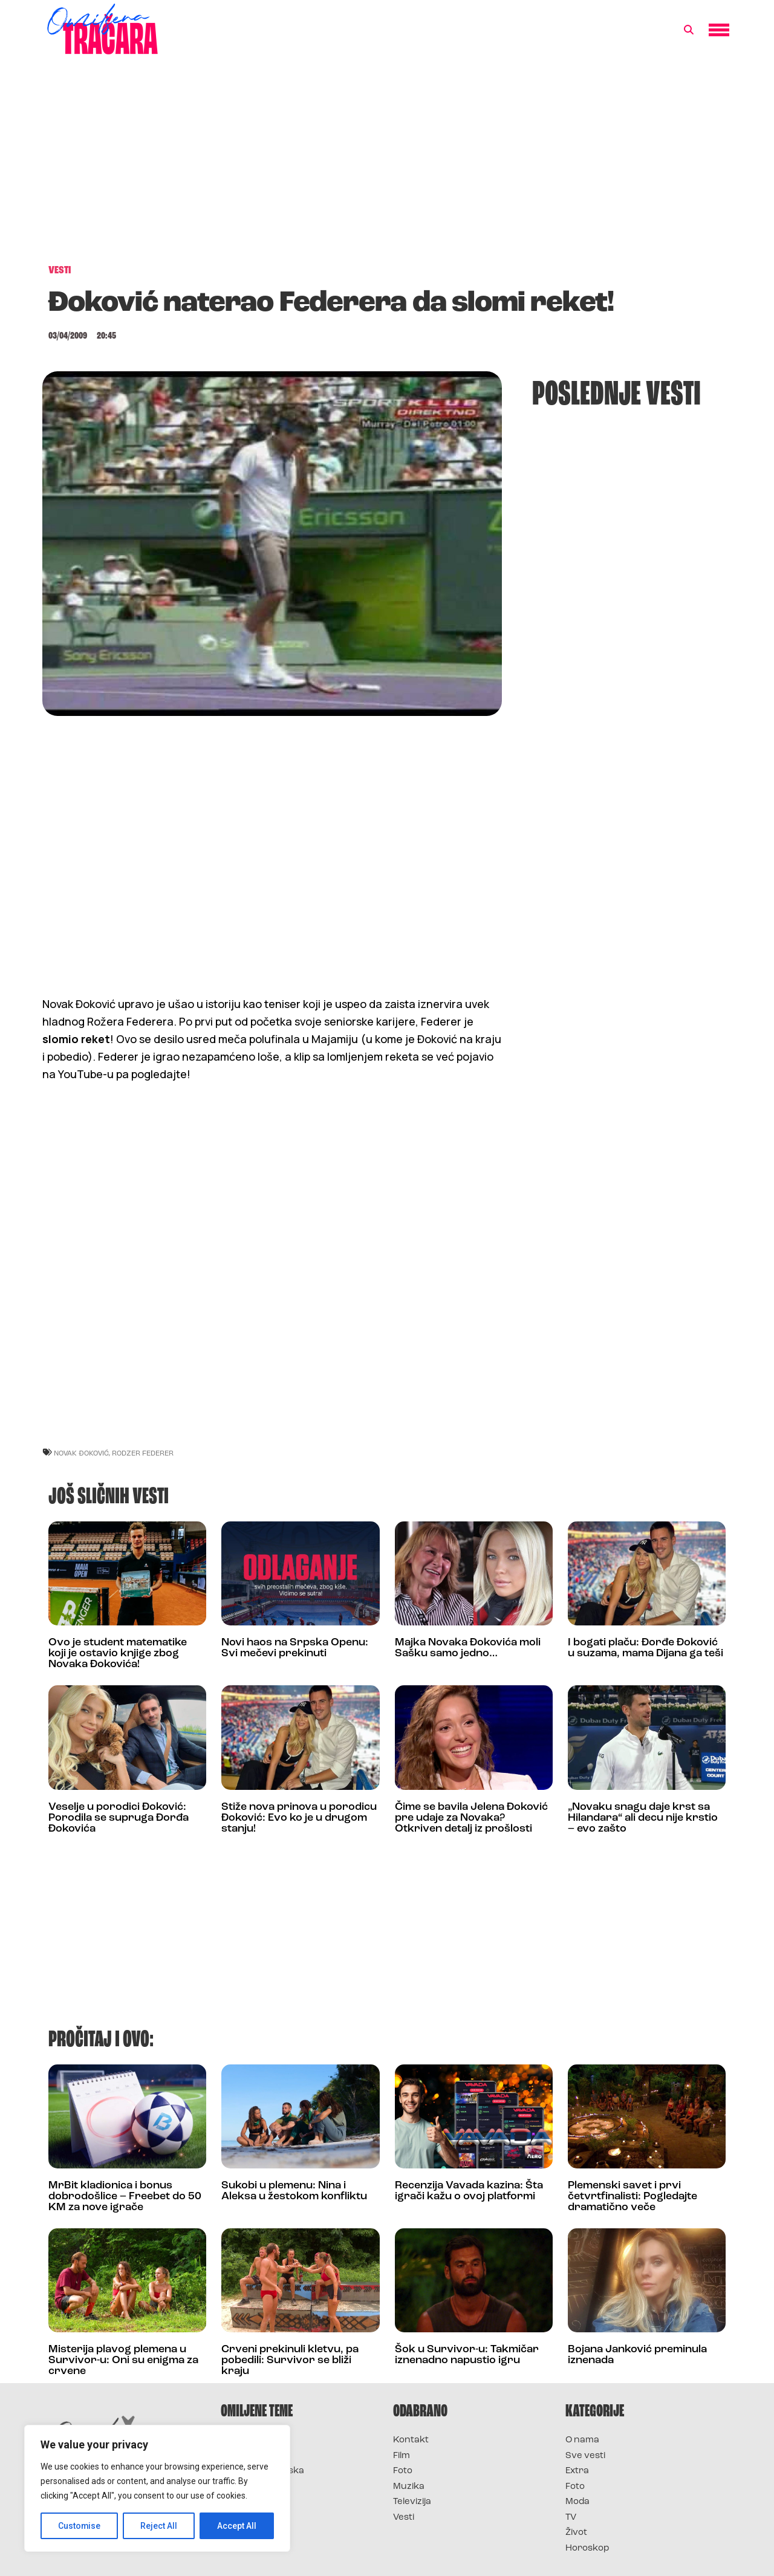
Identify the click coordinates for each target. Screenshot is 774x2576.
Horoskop (587, 2548)
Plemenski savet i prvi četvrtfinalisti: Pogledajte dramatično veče (632, 2196)
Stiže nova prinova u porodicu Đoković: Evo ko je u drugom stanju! (299, 1818)
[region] (157, 2488)
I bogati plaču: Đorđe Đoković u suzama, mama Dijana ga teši (645, 1648)
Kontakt (411, 2440)
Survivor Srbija (254, 2486)
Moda (577, 2501)
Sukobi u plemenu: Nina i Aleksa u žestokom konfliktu (294, 2191)
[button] (688, 30)
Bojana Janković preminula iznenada (637, 2355)
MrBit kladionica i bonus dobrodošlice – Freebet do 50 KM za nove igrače (124, 2196)
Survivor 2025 (252, 2456)
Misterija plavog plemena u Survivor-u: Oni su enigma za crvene (123, 2360)
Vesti (403, 2517)
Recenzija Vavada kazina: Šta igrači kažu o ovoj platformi (469, 2191)
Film (401, 2456)
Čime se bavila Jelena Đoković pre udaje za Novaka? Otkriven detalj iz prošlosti (471, 1818)
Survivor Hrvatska (262, 2471)
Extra (577, 2471)
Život (576, 2532)
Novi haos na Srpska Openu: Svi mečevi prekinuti (294, 1648)
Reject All (159, 2526)
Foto (402, 2471)
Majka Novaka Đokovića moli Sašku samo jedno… (468, 1648)
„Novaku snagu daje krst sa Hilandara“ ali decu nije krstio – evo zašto (643, 1818)
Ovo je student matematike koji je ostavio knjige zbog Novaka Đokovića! (117, 1653)
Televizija (412, 2501)
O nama (582, 2440)
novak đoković (81, 1453)
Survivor (241, 2440)
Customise (79, 2526)
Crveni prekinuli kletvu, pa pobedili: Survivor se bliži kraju (290, 2360)
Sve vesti (585, 2456)
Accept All (236, 2526)
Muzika (408, 2486)
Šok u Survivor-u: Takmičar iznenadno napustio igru (467, 2355)
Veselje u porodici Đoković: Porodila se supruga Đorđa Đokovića (118, 1818)
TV (570, 2517)
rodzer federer (143, 1453)
